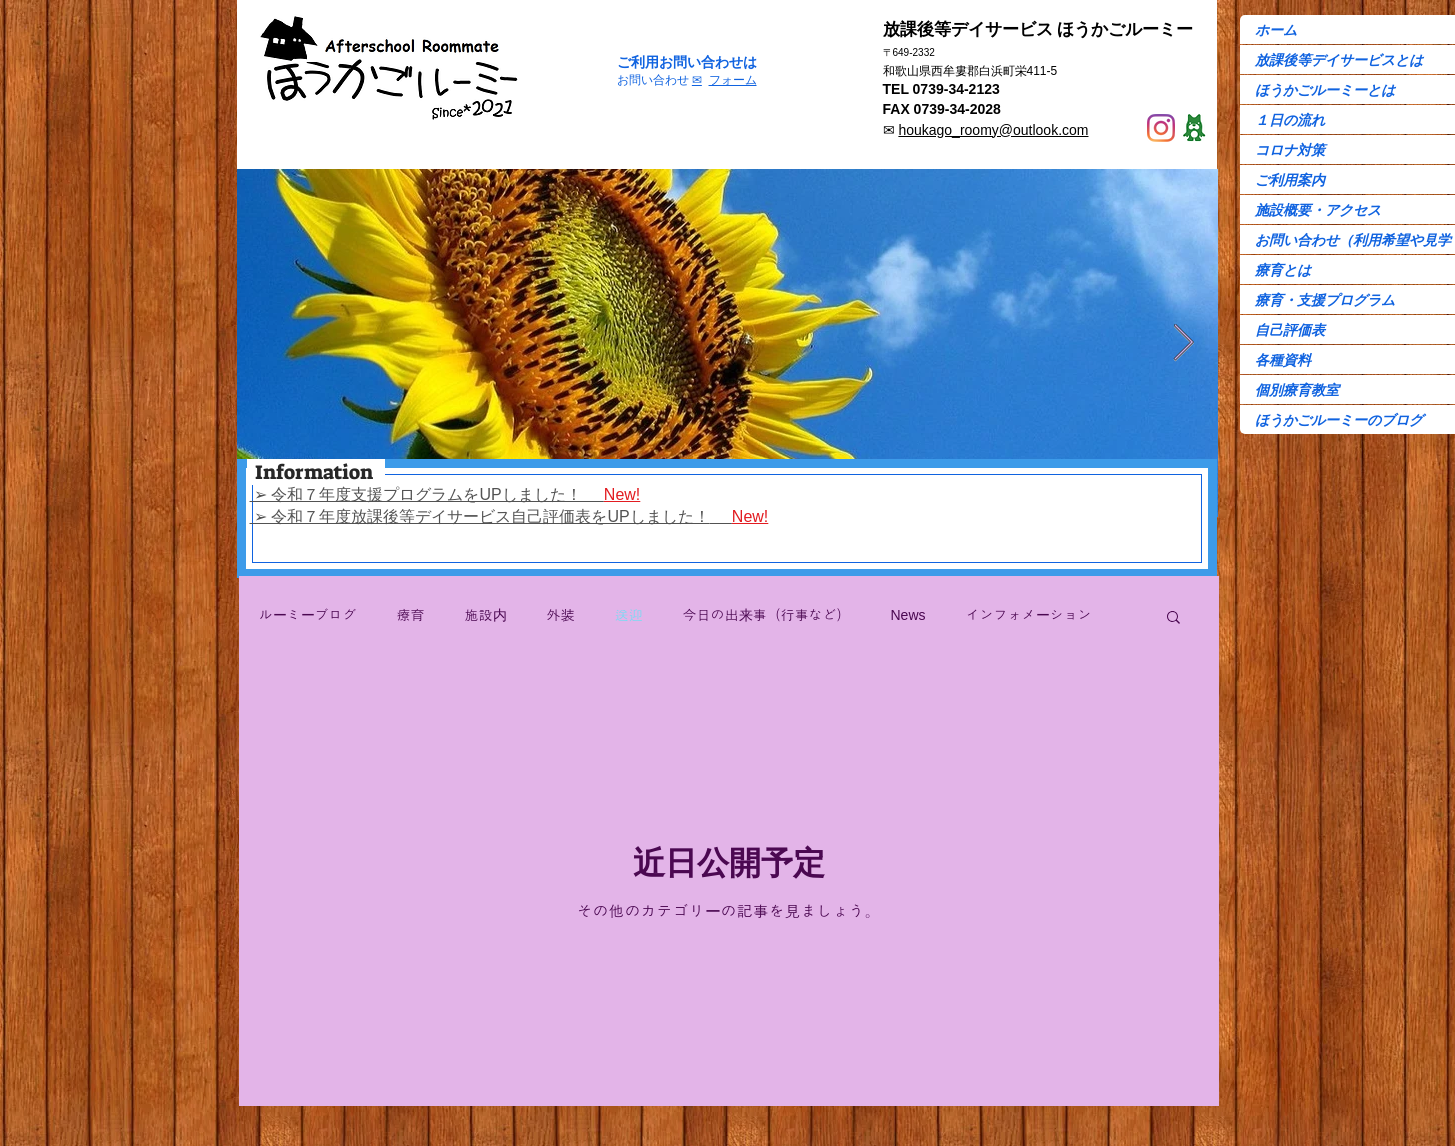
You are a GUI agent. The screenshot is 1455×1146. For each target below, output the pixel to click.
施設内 (486, 615)
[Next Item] (1183, 343)
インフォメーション (1029, 615)
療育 (411, 615)
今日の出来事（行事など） (767, 615)
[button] (1173, 618)
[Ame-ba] (1194, 128)
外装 (561, 615)
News (908, 615)
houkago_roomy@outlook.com (993, 130)
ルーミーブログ (308, 615)
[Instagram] (1161, 128)
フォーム (733, 80)
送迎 (629, 615)
